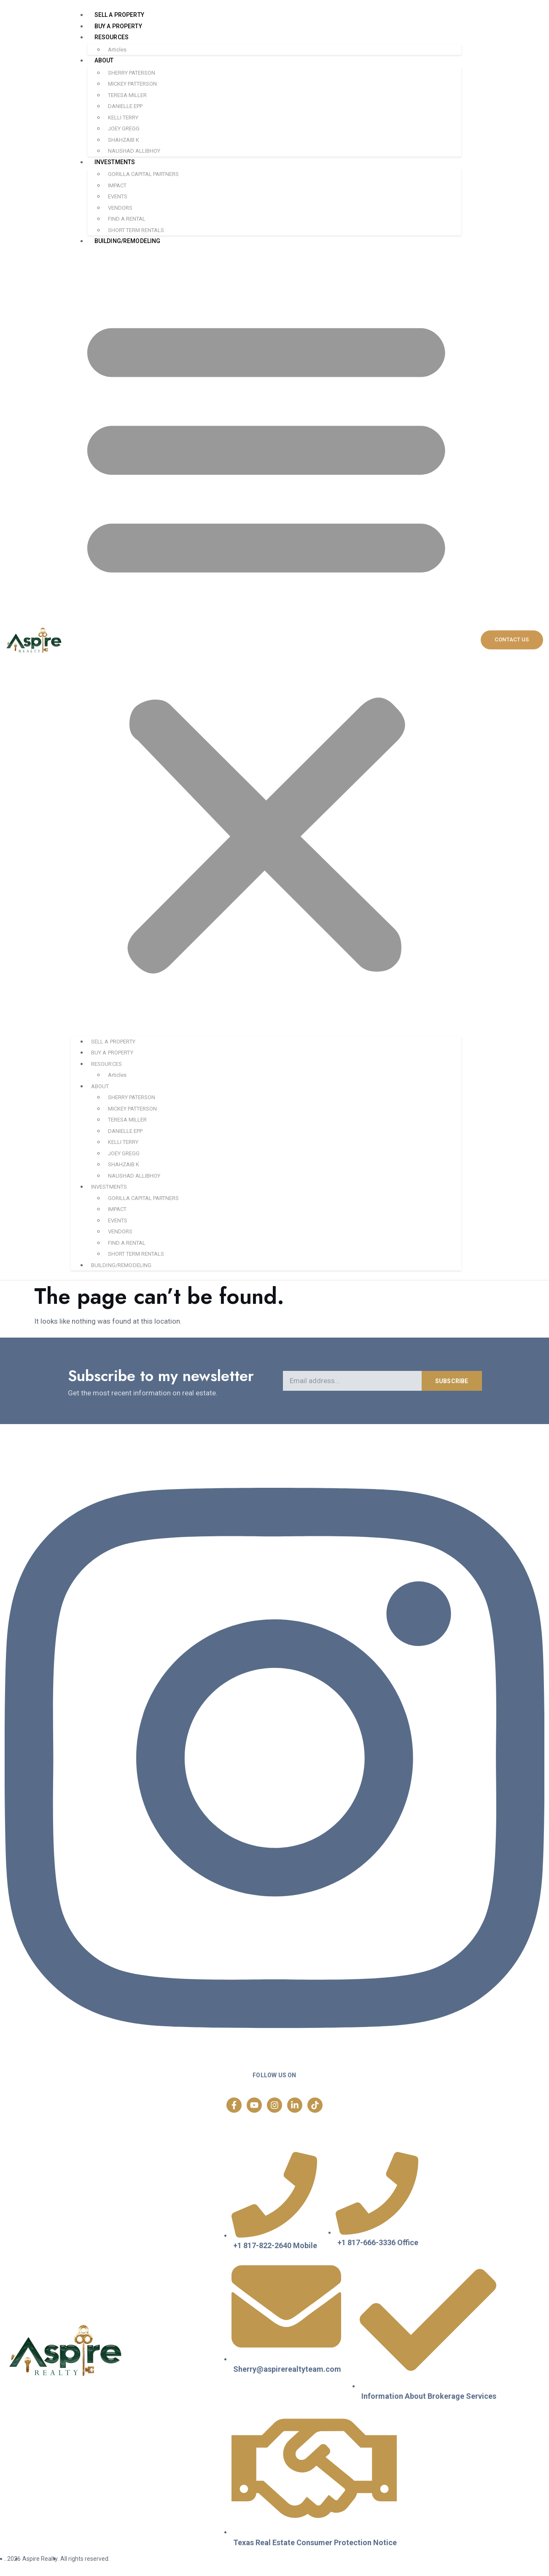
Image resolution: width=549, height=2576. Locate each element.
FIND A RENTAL (126, 219)
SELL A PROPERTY (119, 14)
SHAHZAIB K (123, 140)
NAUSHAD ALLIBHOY (134, 151)
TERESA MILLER (127, 95)
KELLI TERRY (123, 117)
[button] (266, 641)
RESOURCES (111, 37)
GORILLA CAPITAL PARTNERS (143, 174)
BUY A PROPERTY (118, 26)
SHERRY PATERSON (131, 73)
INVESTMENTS (114, 162)
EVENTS (117, 196)
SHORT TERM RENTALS (136, 230)
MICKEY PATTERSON (132, 84)
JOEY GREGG (124, 128)
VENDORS (120, 208)
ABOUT (104, 60)
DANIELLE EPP (125, 106)
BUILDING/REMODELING (127, 241)
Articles (117, 49)
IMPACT (117, 185)
